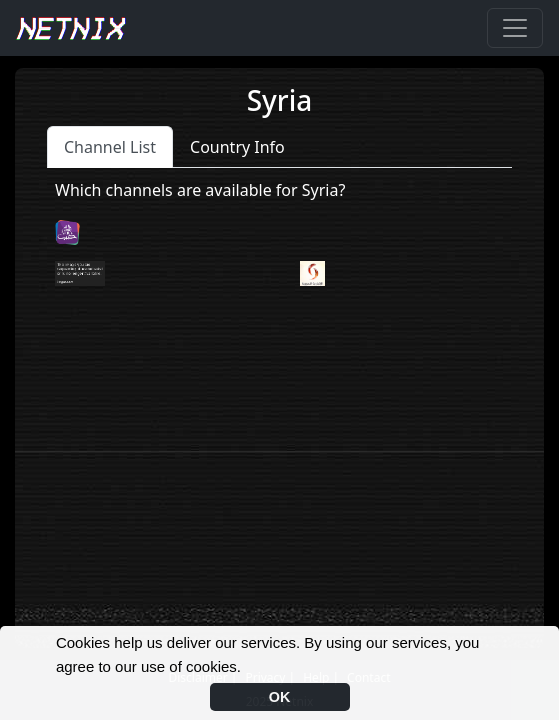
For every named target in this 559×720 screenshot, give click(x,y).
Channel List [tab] (110, 147)
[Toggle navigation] (515, 28)
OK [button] (280, 697)
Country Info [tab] (237, 147)
